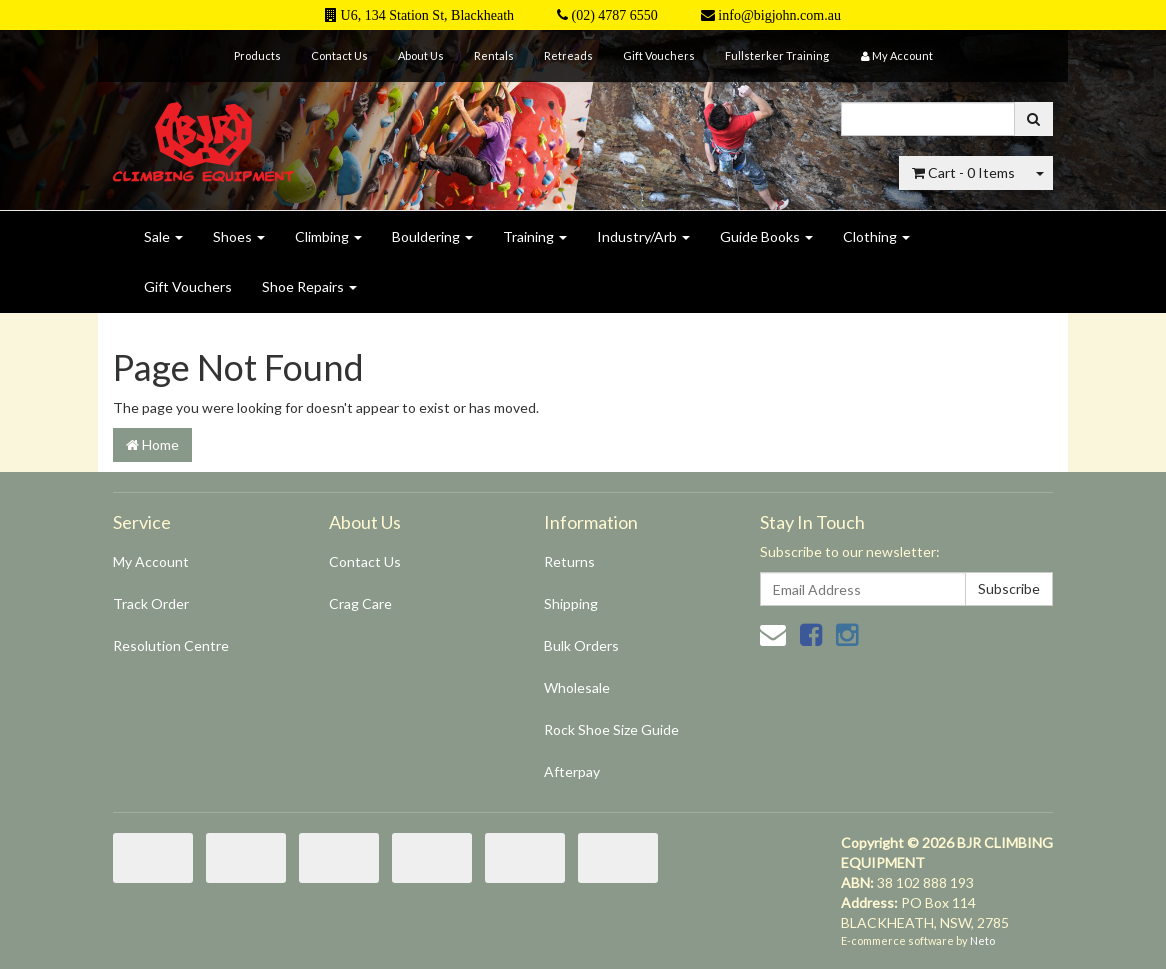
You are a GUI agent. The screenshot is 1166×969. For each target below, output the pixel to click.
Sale (163, 236)
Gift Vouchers (659, 55)
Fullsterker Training (777, 55)
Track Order (151, 603)
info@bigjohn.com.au (771, 15)
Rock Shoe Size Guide (611, 729)
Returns (569, 561)
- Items (963, 172)
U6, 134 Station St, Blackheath (419, 15)
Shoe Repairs (309, 286)
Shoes (239, 236)
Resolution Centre (171, 645)
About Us (421, 55)
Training (535, 236)
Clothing (876, 236)
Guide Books (766, 236)
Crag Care (360, 603)
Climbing (328, 236)
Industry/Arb (643, 236)
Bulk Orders (581, 645)
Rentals (494, 55)
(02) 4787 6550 (607, 15)
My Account (151, 561)
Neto (982, 940)
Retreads (568, 55)
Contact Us (339, 55)
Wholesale (577, 687)
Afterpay (572, 771)
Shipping (571, 603)
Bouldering (432, 236)
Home (152, 444)
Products (257, 55)
